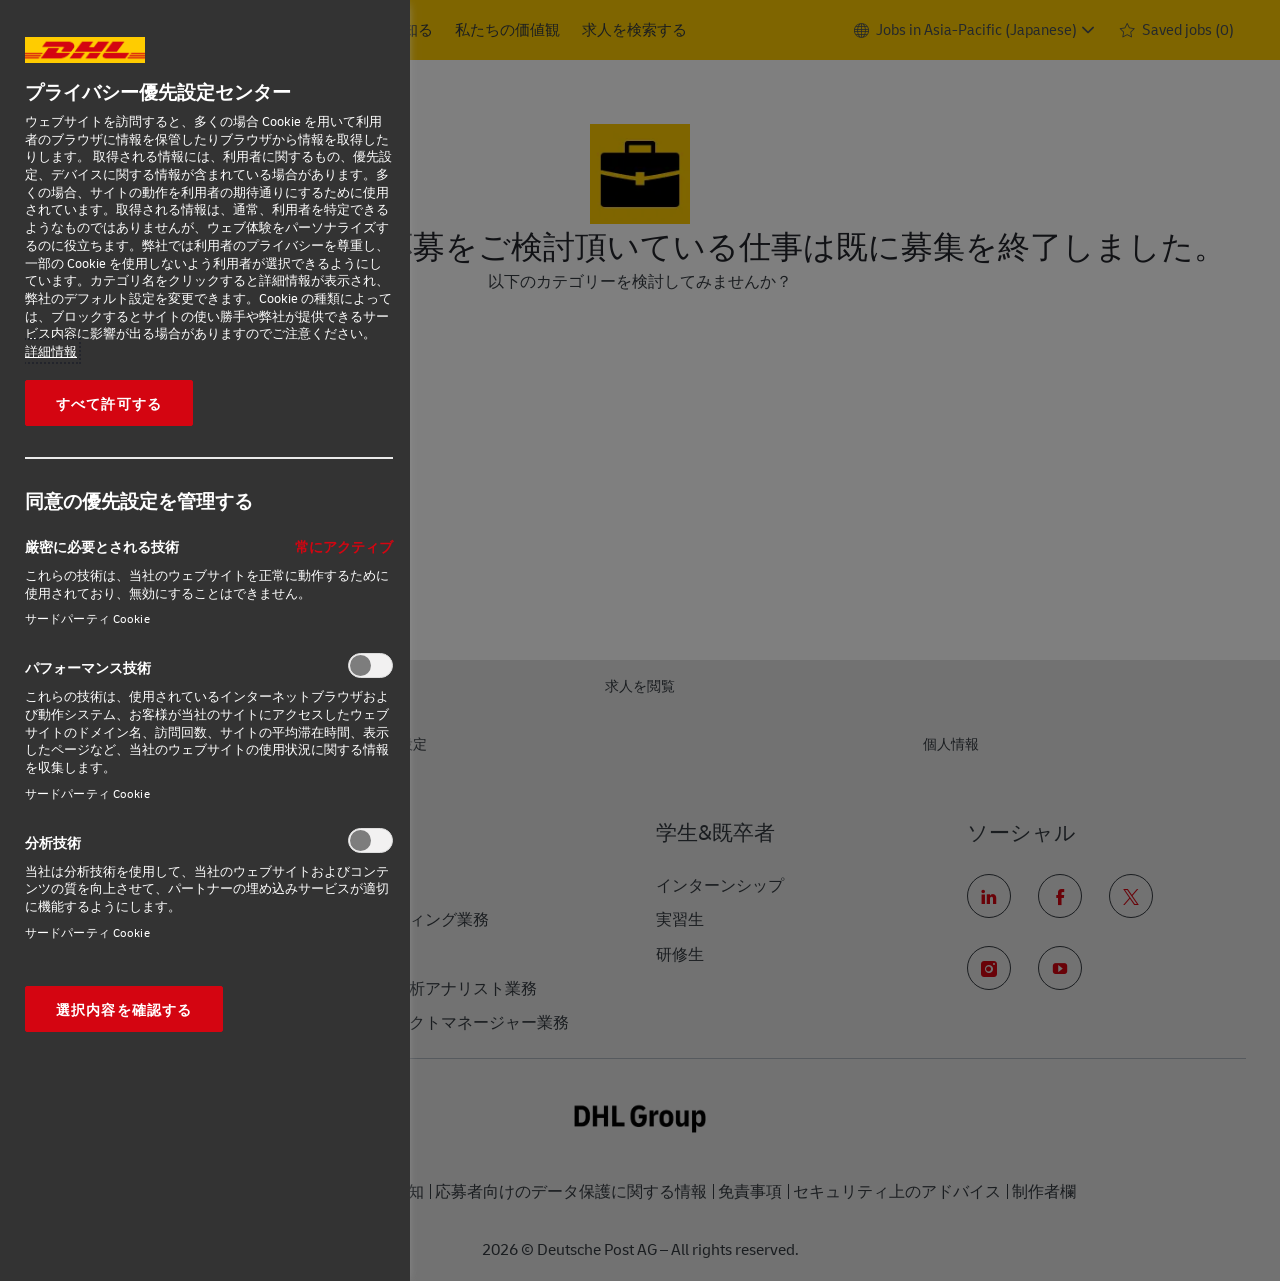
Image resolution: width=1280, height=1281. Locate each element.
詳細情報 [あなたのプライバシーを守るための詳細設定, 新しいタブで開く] (51, 351)
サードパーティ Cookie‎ (87, 618)
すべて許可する (109, 403)
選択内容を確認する (124, 1009)
